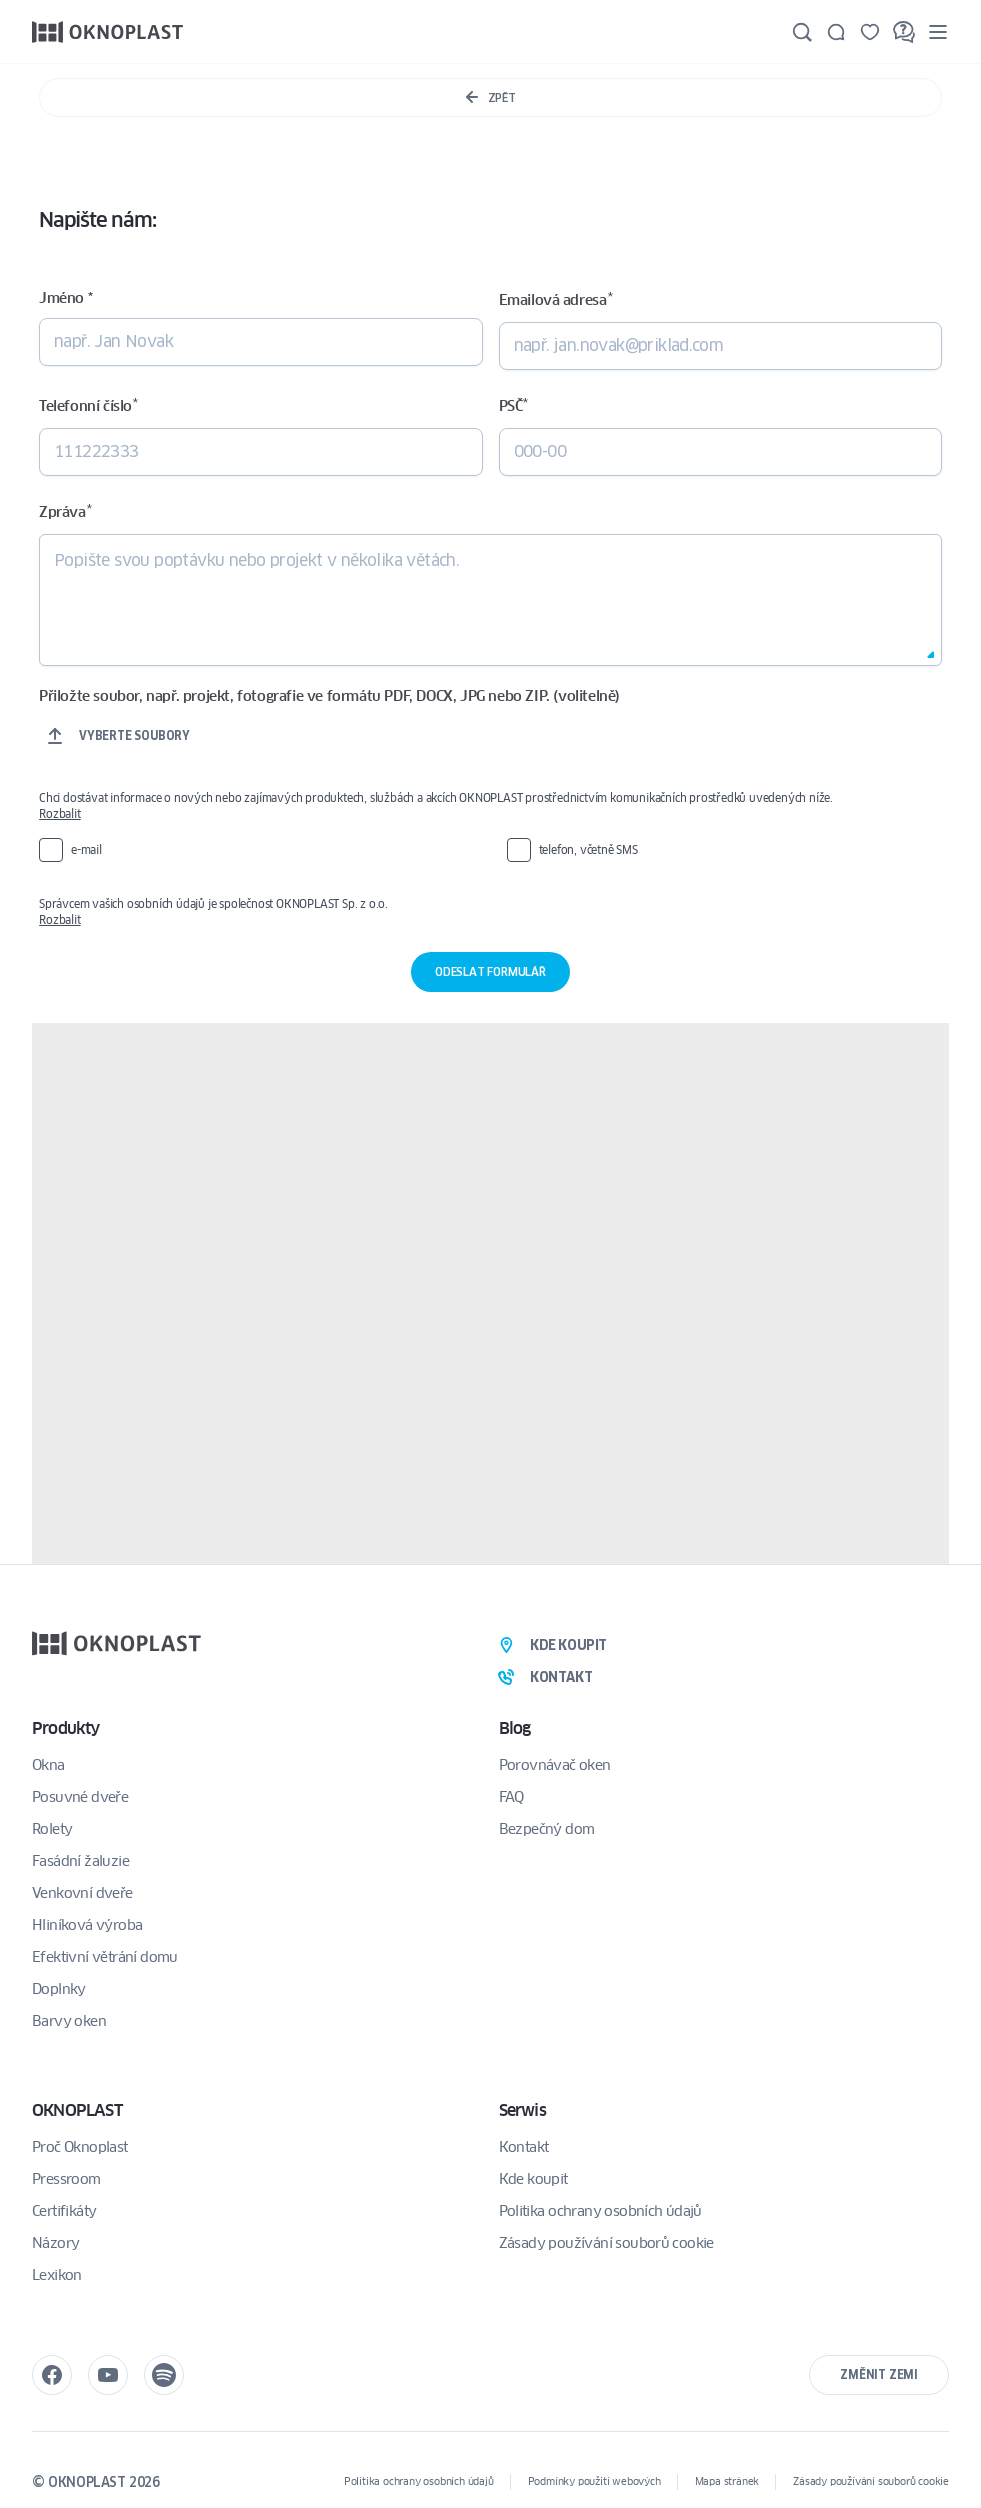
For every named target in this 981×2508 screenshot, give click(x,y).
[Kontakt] (836, 32)
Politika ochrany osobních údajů (600, 2211)
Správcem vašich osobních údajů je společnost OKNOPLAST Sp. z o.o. (482, 912)
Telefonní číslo (88, 405)
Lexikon (57, 2275)
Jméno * (65, 298)
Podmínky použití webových (594, 2481)
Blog (515, 1728)
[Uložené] (870, 32)
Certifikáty (64, 2211)
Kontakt (524, 2147)
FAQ (511, 1797)
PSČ (513, 405)
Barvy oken (69, 2021)
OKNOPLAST (77, 2110)
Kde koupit (533, 2179)
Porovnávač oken (555, 1765)
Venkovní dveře (82, 1893)
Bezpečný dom (547, 1829)
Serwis (522, 2110)
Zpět (490, 97)
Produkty (66, 1728)
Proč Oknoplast (80, 2147)
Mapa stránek (727, 2481)
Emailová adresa (555, 299)
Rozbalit (59, 813)
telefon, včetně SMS (588, 849)
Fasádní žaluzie (80, 1861)
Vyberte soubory (134, 735)
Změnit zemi (879, 2374)
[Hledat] (802, 32)
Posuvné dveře (80, 1797)
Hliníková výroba (87, 1925)
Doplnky (59, 1989)
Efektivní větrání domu (105, 1957)
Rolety (52, 1829)
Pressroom (66, 2179)
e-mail (86, 849)
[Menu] (938, 31)
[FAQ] (904, 32)
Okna (48, 1765)
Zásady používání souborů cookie (606, 2243)
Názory (55, 2243)
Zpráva (65, 511)
